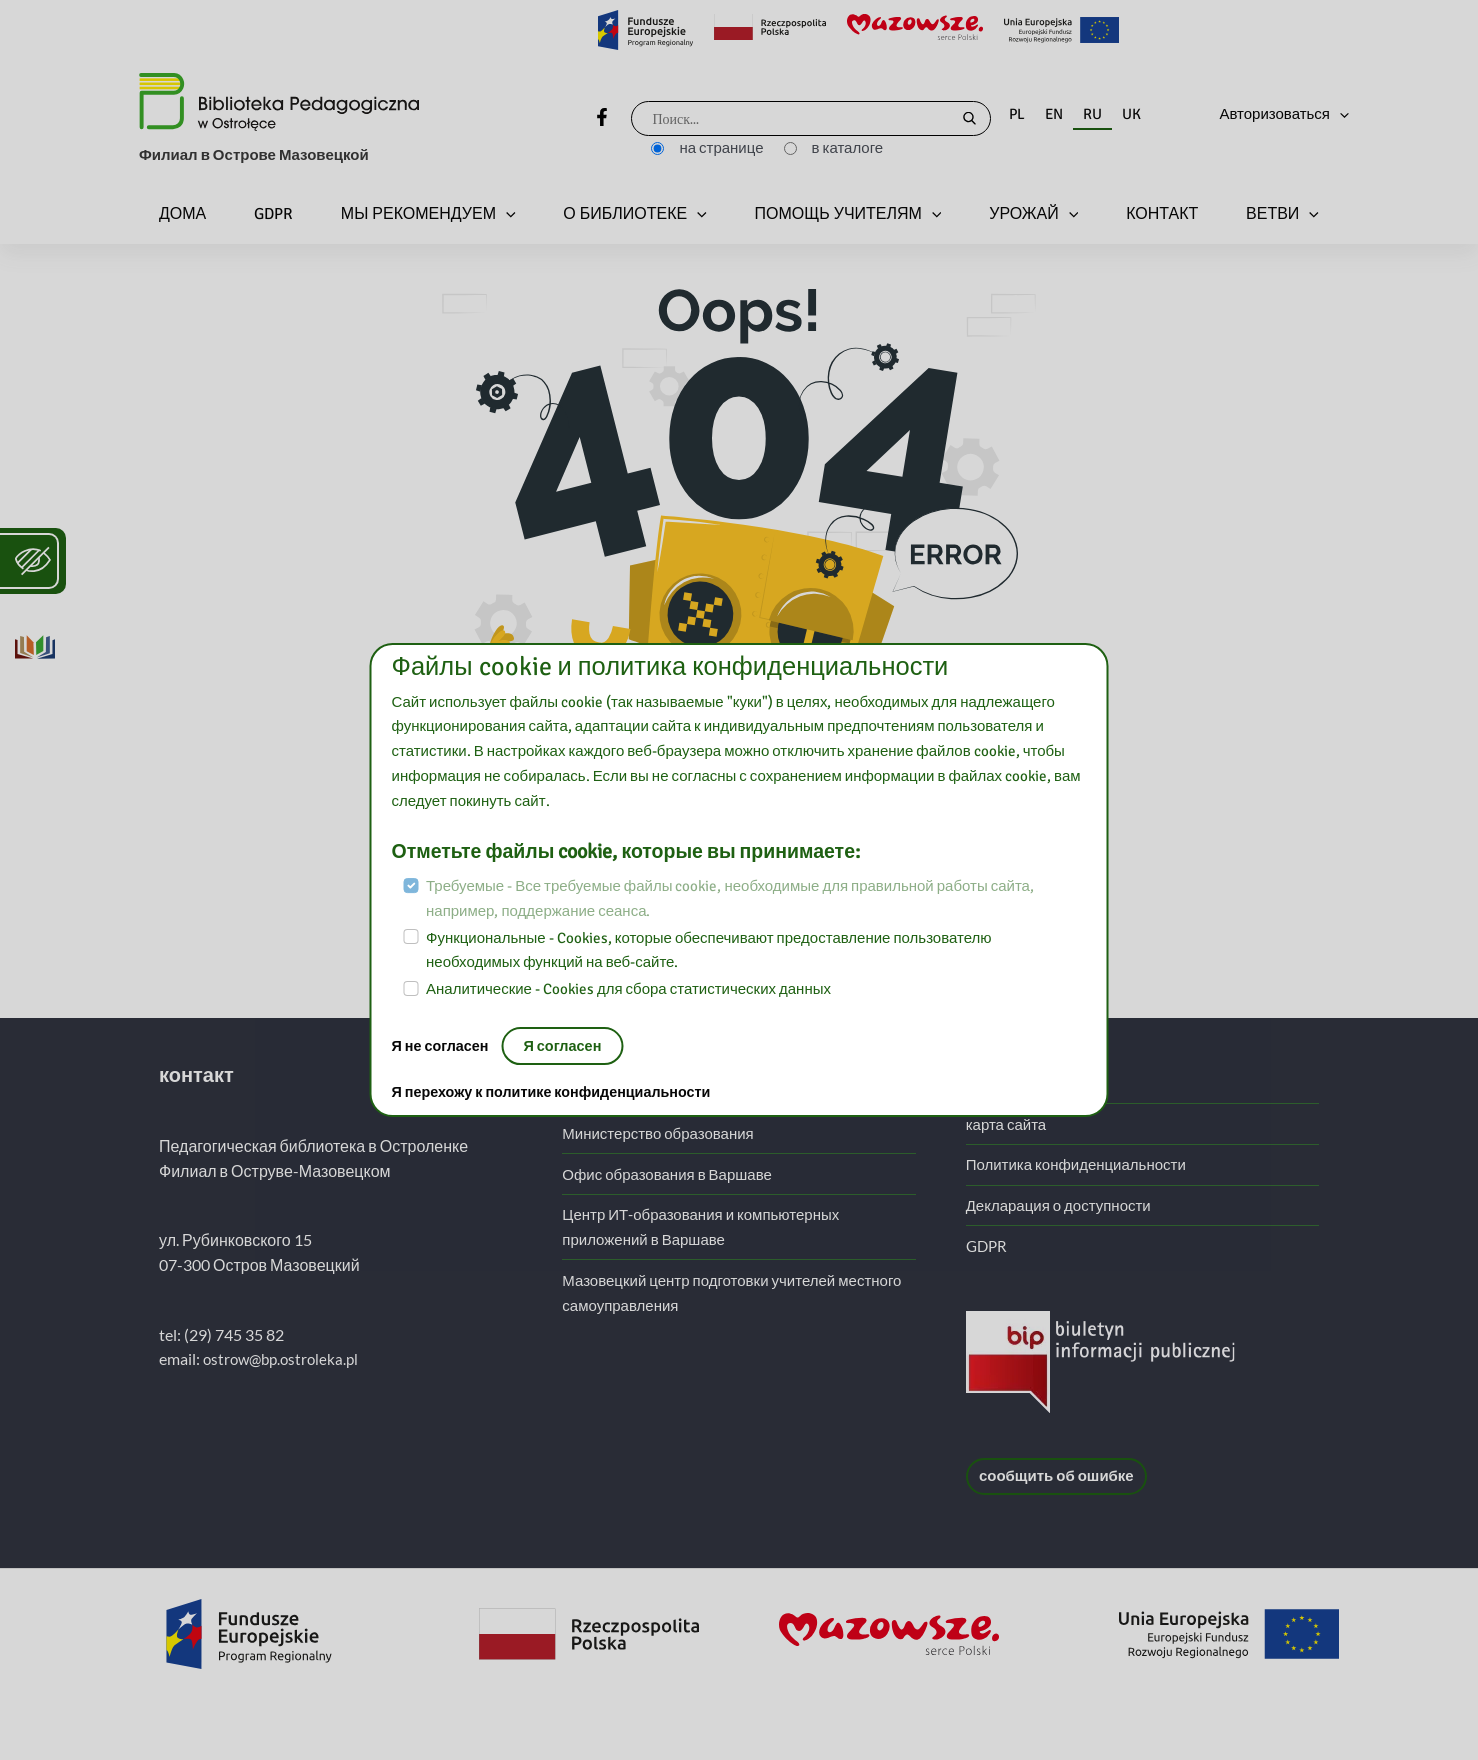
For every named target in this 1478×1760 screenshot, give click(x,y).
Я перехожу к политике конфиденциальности (558, 1093)
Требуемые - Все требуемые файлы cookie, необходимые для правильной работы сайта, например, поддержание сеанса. (730, 898)
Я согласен (568, 1046)
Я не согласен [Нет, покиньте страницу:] (444, 1046)
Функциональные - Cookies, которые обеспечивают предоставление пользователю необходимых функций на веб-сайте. (709, 950)
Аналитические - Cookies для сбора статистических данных (628, 989)
